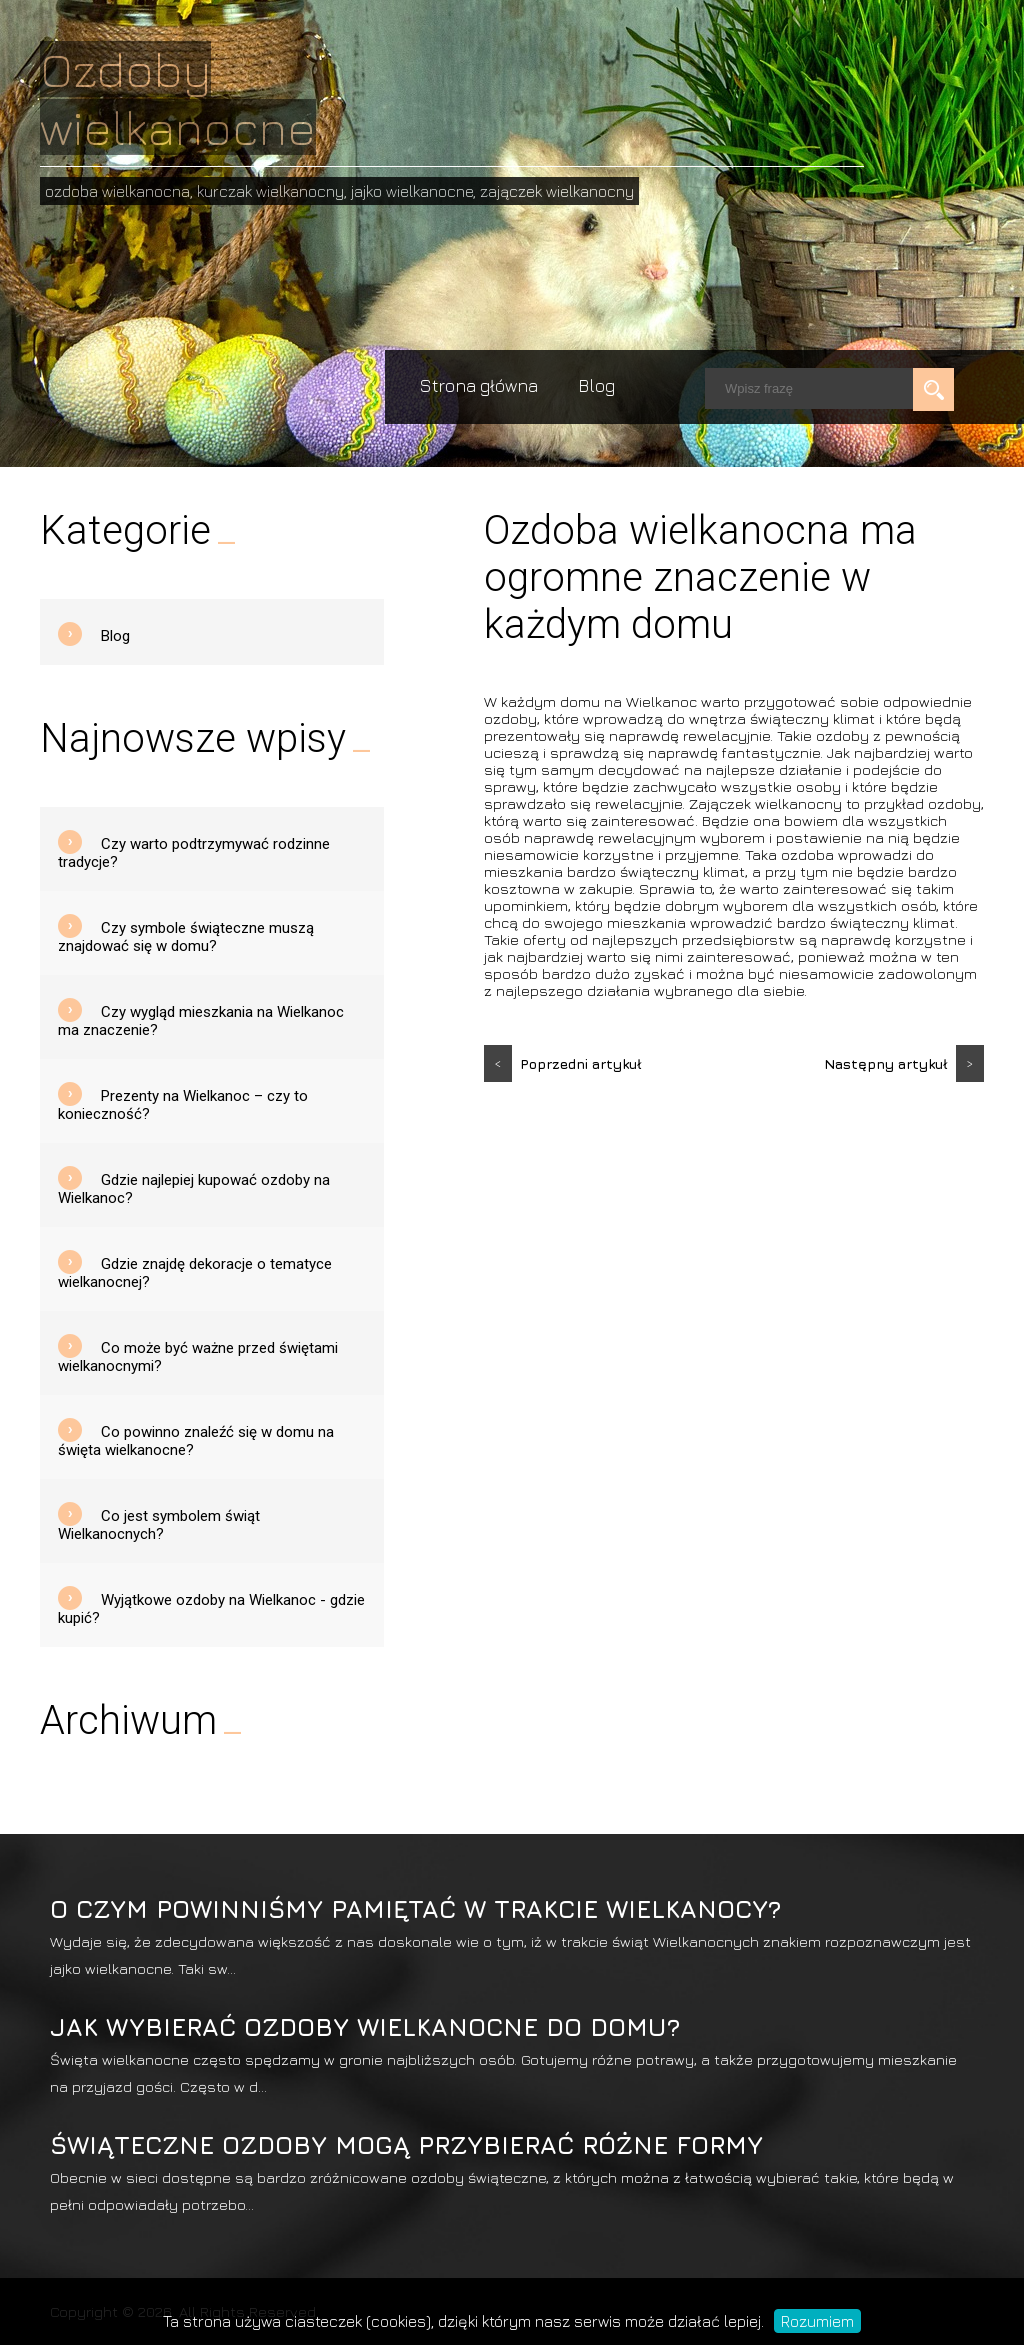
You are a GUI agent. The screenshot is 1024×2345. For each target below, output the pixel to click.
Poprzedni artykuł (563, 1063)
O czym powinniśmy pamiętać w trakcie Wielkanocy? (415, 1908)
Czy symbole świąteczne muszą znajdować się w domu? (186, 937)
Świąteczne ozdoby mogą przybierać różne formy (406, 2144)
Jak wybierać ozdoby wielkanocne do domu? (365, 2026)
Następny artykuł (904, 1063)
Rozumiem (817, 2321)
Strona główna (479, 385)
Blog (596, 385)
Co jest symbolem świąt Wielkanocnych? (159, 1525)
